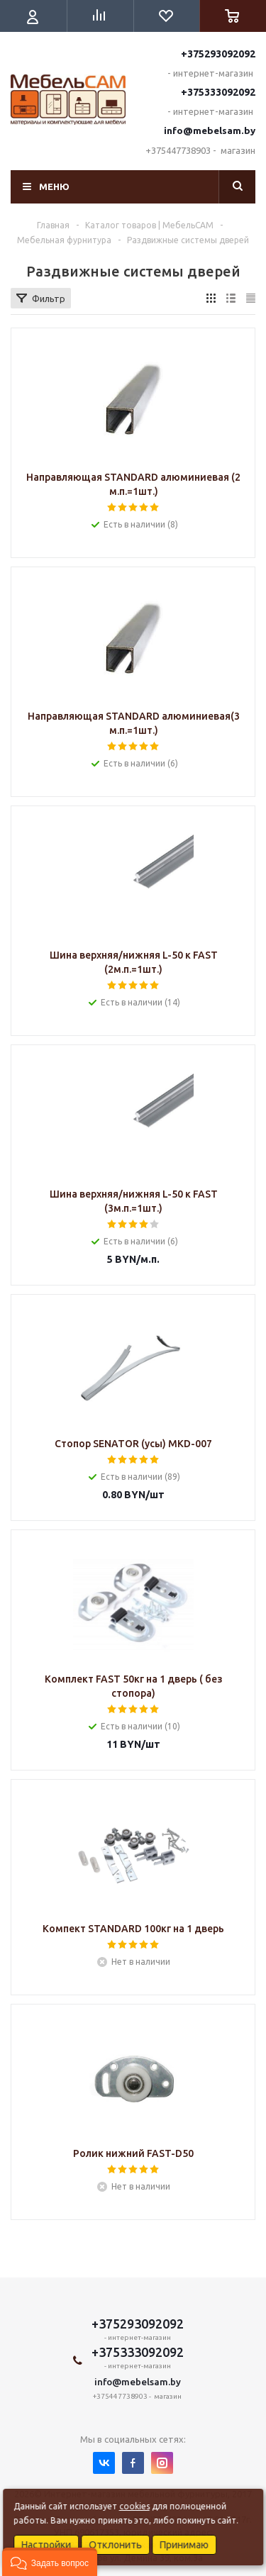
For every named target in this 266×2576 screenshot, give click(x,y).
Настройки (46, 2544)
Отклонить (115, 2544)
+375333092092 (218, 92)
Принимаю (184, 2544)
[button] (49, 2562)
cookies (134, 2506)
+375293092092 (218, 54)
